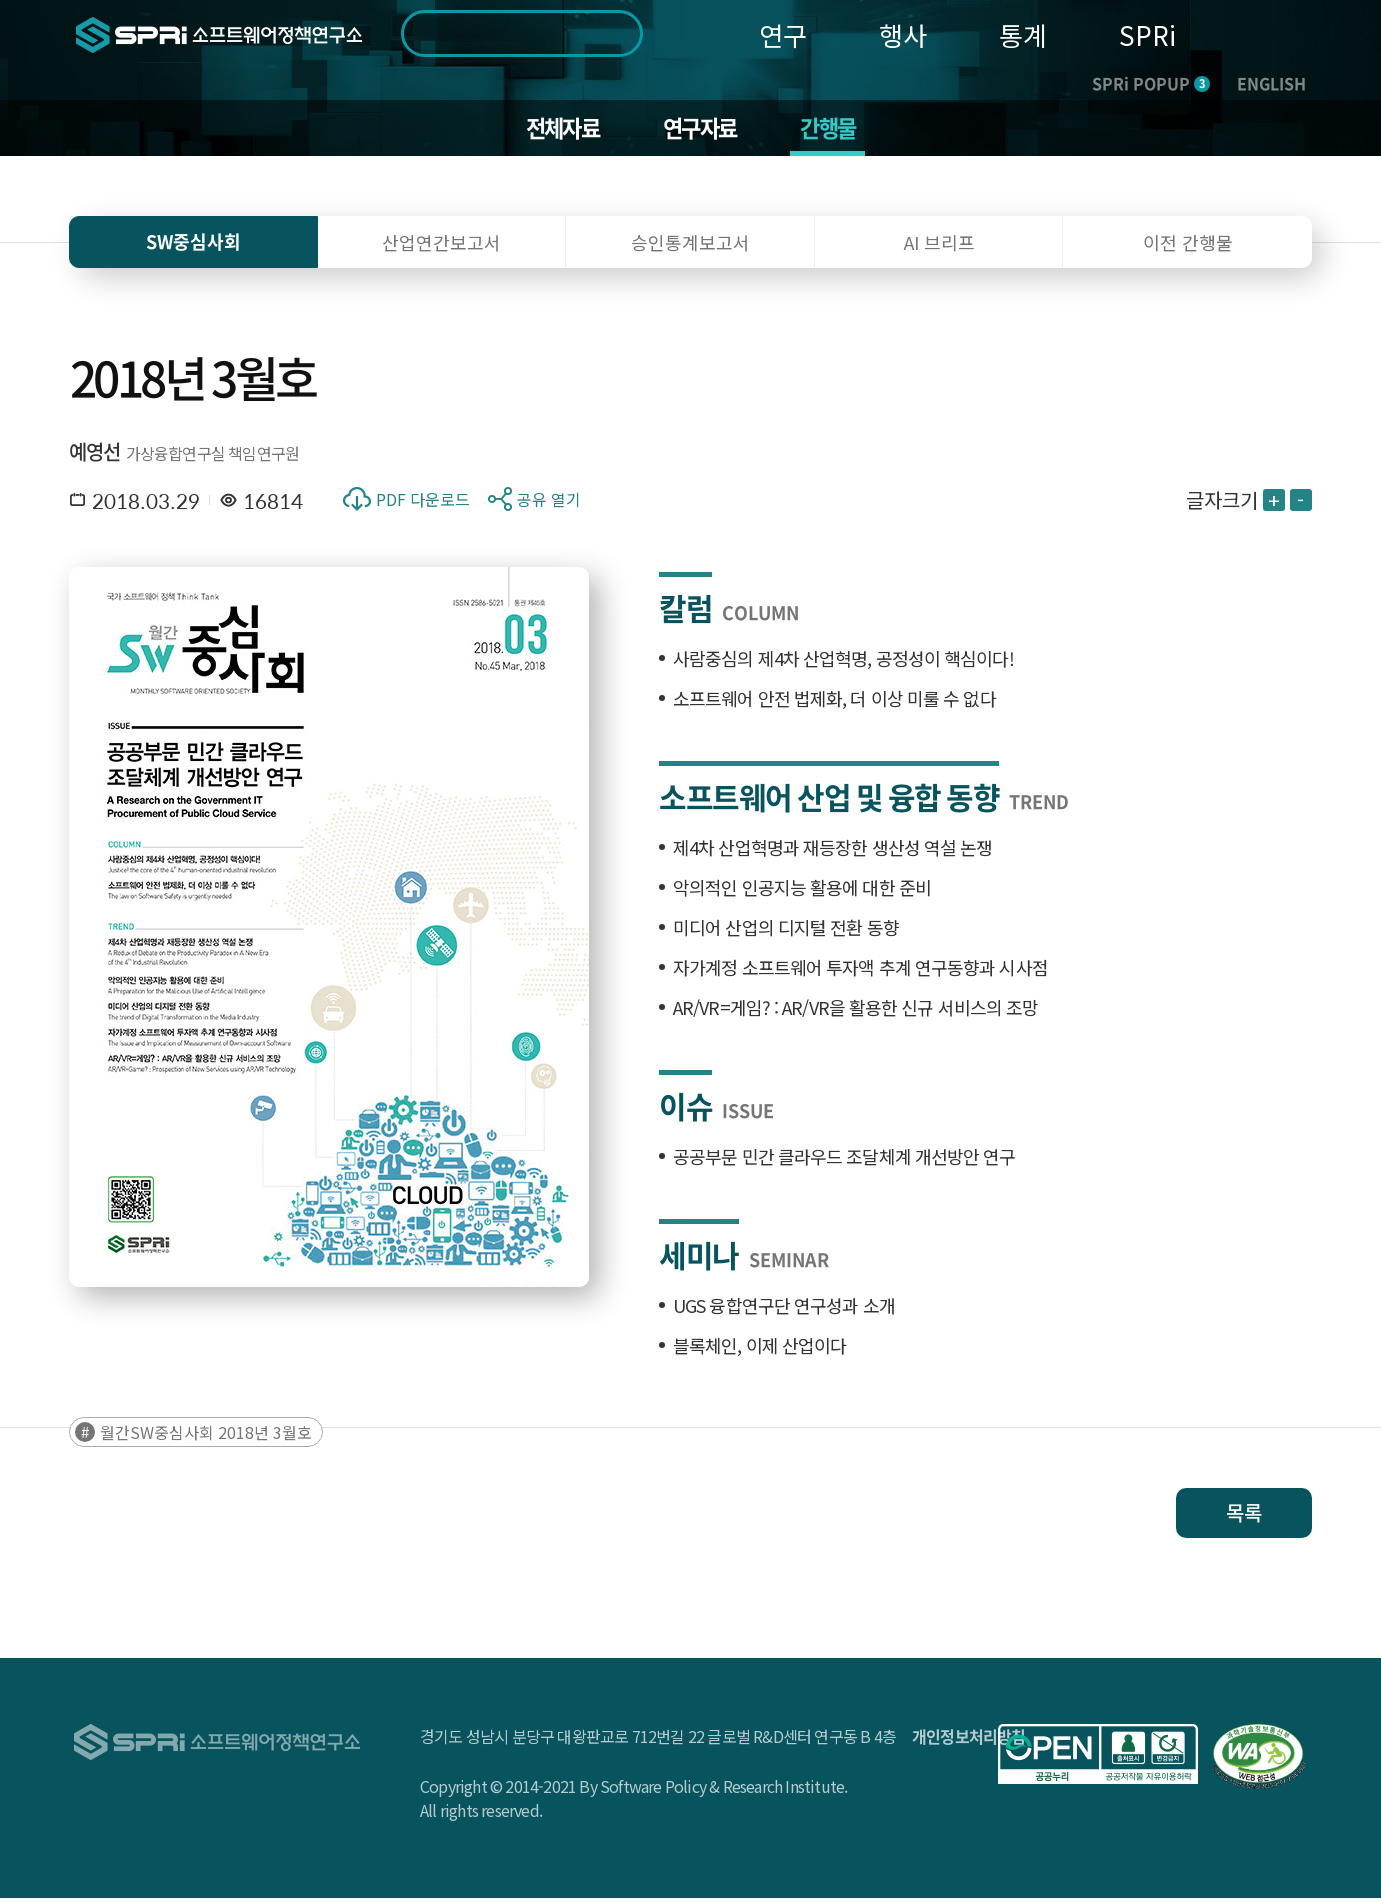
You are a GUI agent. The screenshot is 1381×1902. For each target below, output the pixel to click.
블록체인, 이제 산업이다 (759, 1349)
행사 (903, 34)
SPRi (1147, 34)
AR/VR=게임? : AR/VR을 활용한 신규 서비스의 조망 (855, 1011)
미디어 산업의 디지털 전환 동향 (786, 931)
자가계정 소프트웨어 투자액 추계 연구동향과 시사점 (860, 971)
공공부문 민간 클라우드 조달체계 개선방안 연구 (844, 1160)
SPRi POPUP (1151, 83)
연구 (783, 34)
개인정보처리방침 (969, 1740)
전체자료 (555, 130)
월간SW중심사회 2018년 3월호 (206, 1436)
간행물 (835, 130)
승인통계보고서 (690, 246)
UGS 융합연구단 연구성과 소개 (784, 1309)
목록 (1244, 1516)
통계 (1023, 34)
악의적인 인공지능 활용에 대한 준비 (802, 891)
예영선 (95, 455)
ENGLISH (1271, 83)
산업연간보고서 (441, 246)
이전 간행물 (1188, 246)
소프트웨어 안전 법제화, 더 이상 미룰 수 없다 (834, 702)
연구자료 (700, 130)
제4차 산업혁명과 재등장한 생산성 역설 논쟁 (832, 851)
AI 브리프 (939, 246)
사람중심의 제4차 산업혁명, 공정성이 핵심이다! (843, 662)
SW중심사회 (193, 245)
